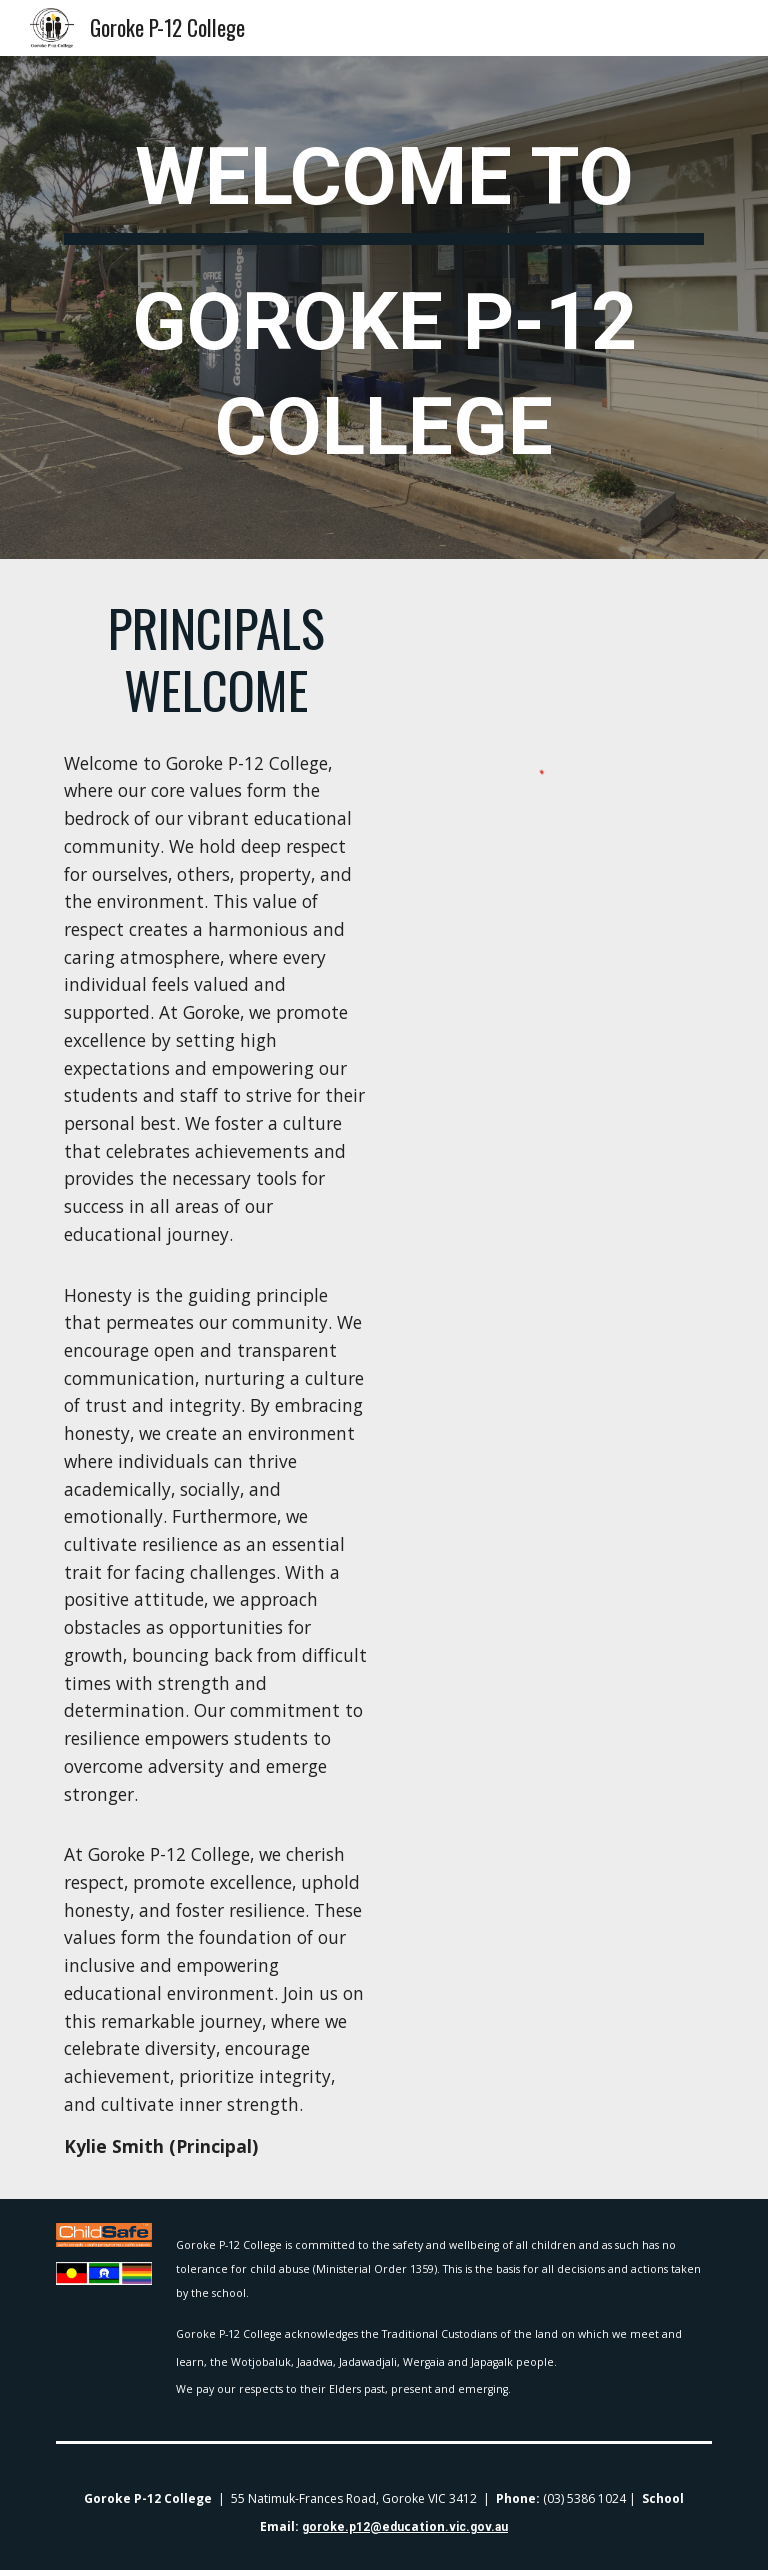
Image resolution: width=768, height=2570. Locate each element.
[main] (383, 307)
